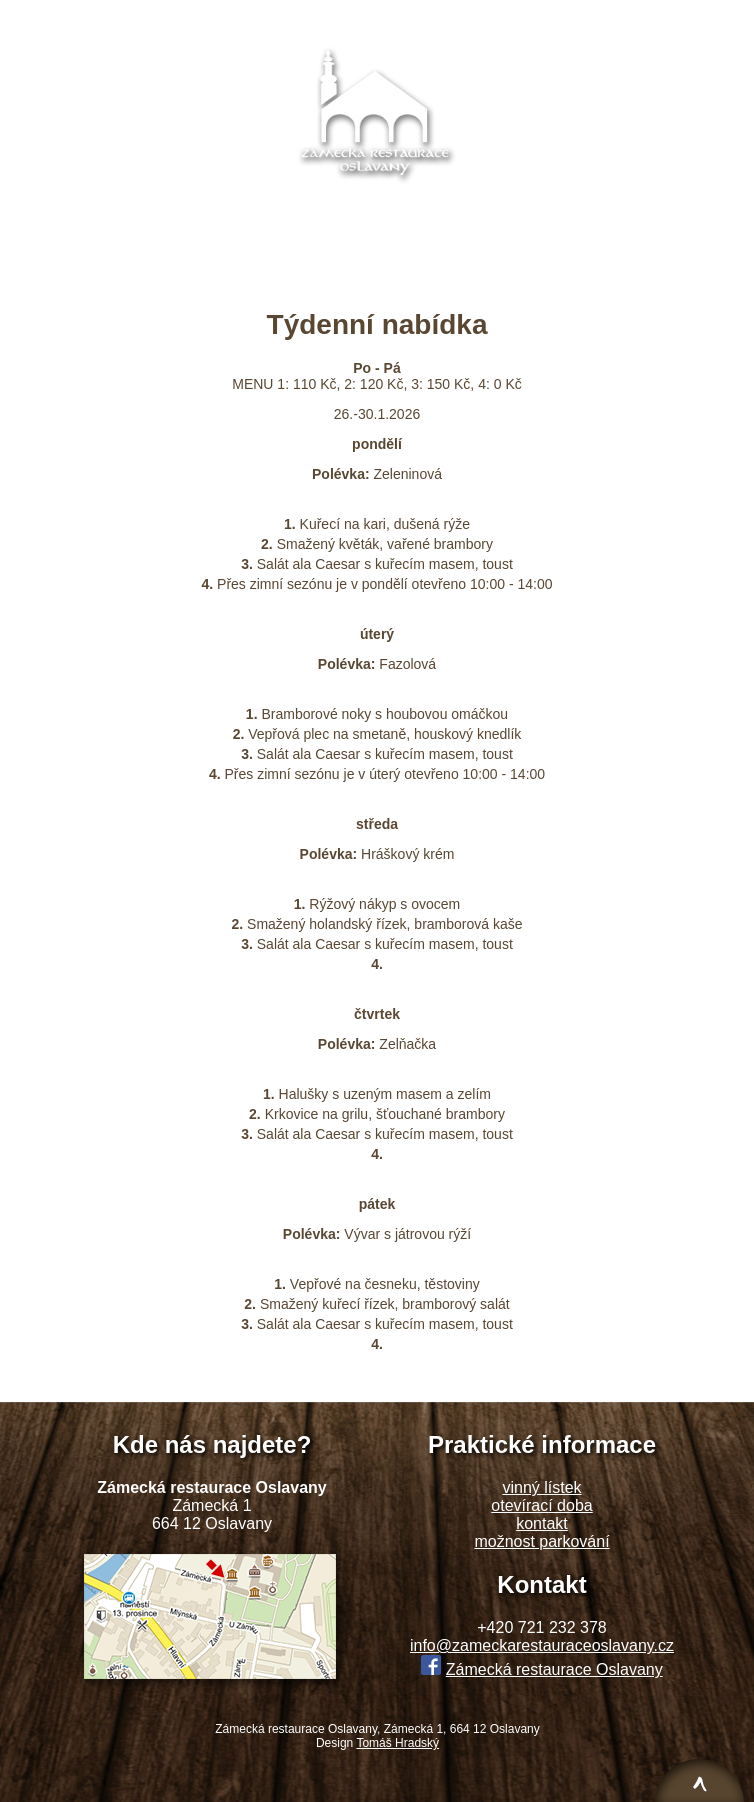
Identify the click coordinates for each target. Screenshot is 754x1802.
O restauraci (142, 18)
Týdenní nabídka (402, 18)
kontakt (542, 1523)
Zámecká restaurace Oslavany (554, 1669)
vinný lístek (541, 1487)
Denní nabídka (265, 18)
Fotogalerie (528, 18)
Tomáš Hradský (397, 1743)
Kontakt (626, 18)
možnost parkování (541, 1541)
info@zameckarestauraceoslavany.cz (377, 224)
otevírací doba (541, 1505)
